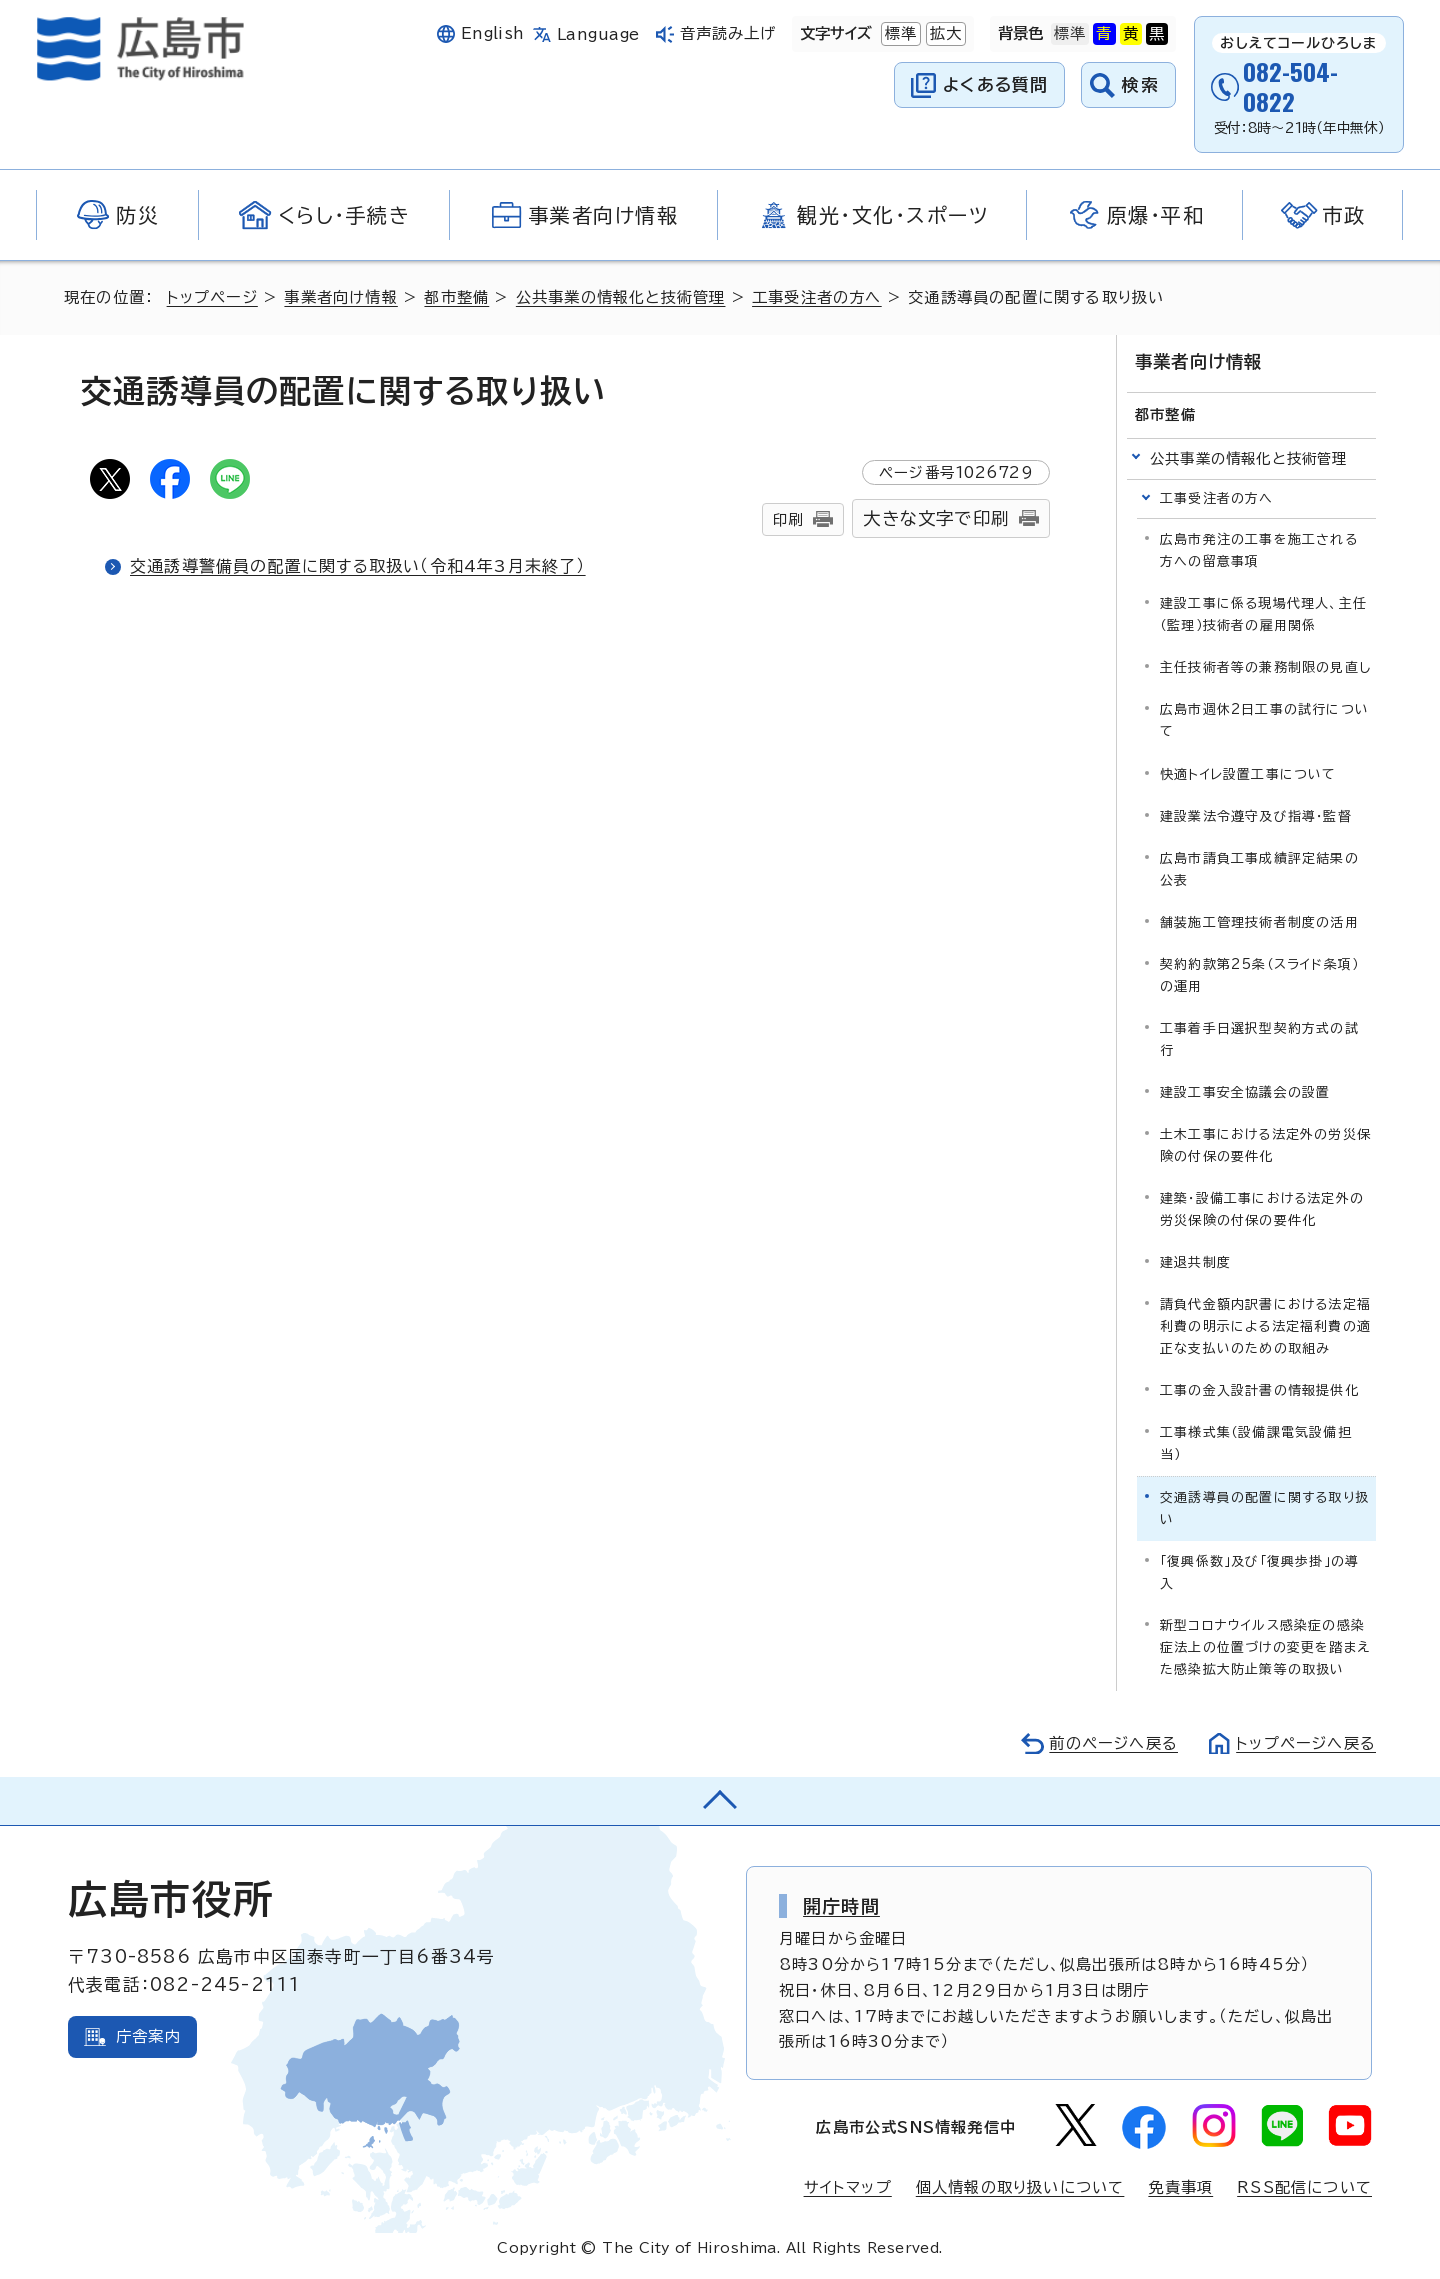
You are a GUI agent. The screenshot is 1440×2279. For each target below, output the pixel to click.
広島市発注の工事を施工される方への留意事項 (1259, 550)
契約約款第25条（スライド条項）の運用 (1259, 975)
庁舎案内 (148, 2036)
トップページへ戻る (1306, 1743)
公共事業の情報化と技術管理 (621, 297)
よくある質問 (995, 84)
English (493, 33)
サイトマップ (848, 2187)
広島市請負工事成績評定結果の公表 (1259, 869)
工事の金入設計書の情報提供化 (1259, 1390)
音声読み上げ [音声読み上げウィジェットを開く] (728, 33)
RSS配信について (1304, 2187)
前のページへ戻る (1113, 1743)
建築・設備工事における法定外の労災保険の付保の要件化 (1262, 1209)
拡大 (944, 34)
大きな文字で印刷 (936, 518)
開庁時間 (841, 1906)
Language (598, 34)
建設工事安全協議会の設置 (1245, 1092)
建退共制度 (1195, 1262)
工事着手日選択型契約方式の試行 (1259, 1039)
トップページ (212, 297)
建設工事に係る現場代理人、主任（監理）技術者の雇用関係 (1263, 614)
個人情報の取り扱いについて (1020, 2187)
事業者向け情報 (340, 297)
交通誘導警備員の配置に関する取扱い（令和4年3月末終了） (358, 566)
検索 (1140, 84)
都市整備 (456, 297)
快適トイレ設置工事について (1248, 774)
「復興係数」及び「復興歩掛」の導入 (1259, 1572)
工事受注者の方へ (817, 297)
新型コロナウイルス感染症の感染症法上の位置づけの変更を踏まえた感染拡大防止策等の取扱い (1265, 1647)
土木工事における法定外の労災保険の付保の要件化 (1265, 1145)
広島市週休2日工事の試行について (1264, 720)
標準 (899, 34)
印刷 (788, 519)
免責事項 (1180, 2187)
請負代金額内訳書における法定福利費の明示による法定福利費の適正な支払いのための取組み (1265, 1326)
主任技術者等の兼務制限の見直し (1265, 667)
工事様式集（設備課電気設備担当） (1256, 1443)
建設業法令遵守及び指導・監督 (1256, 816)
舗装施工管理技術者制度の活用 (1259, 922)
